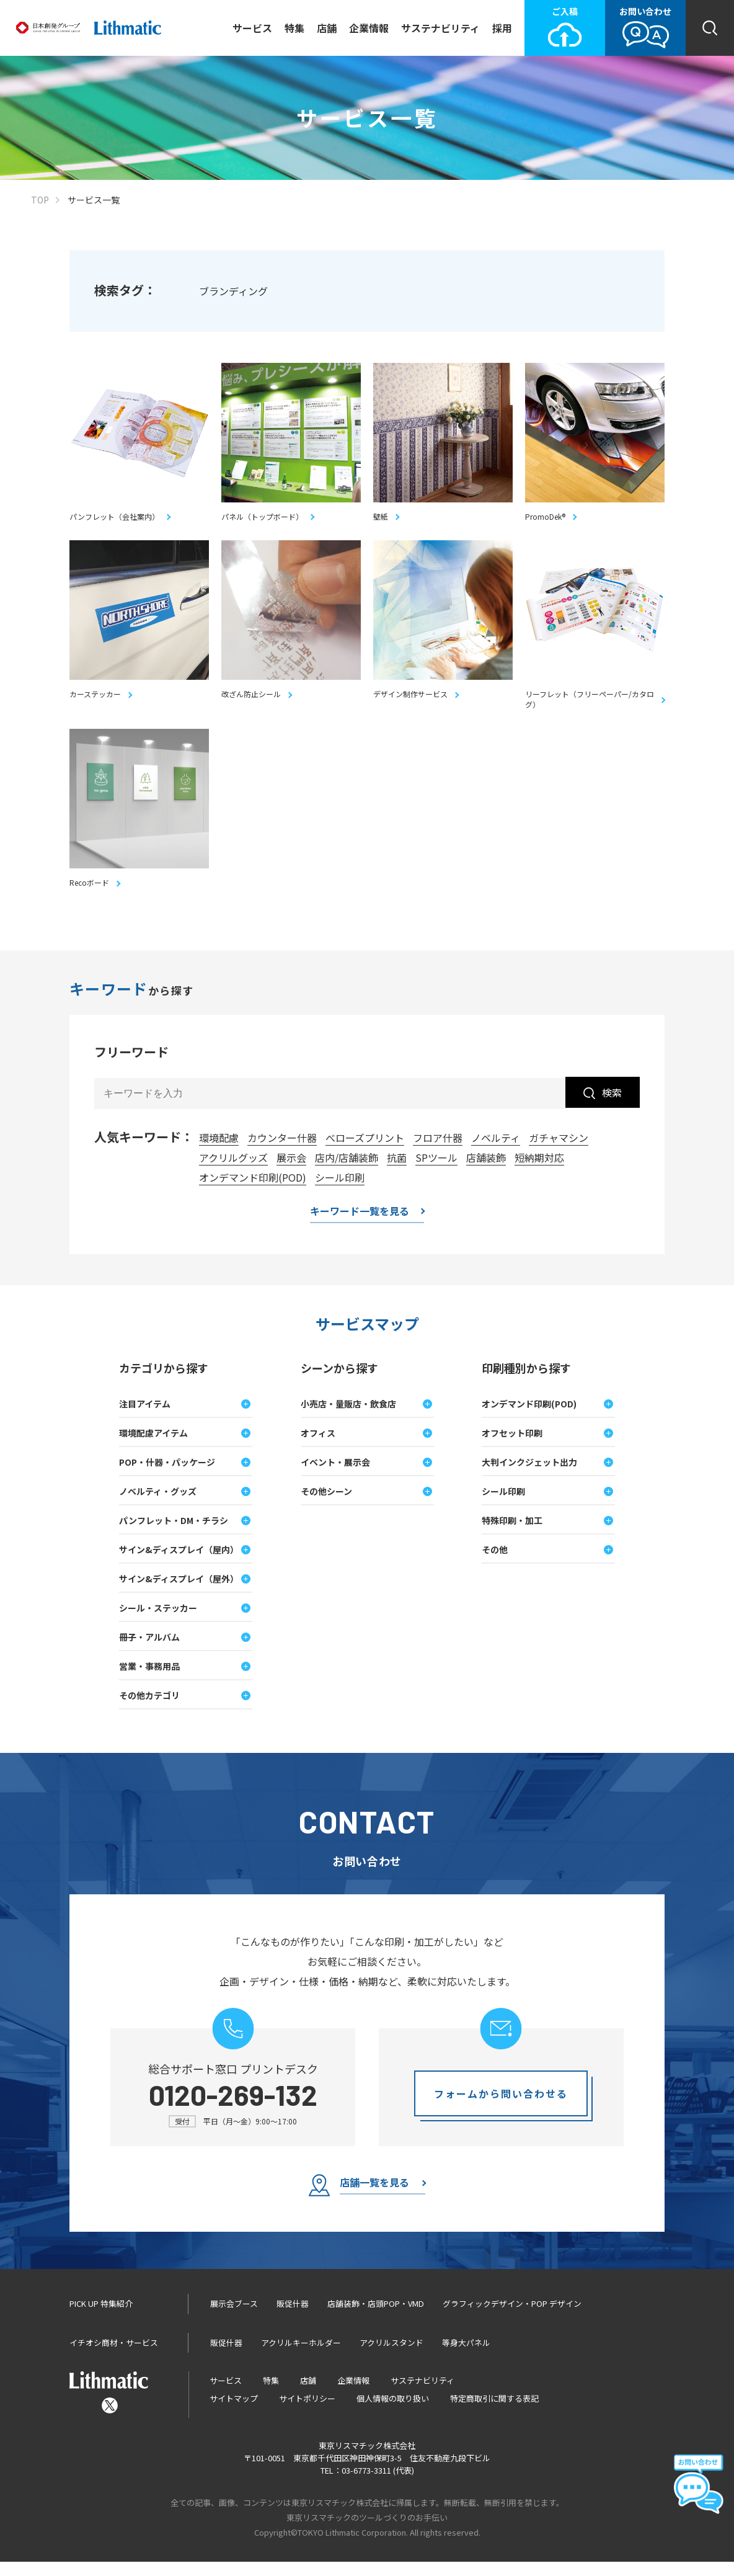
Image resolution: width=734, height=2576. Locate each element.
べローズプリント (364, 1151)
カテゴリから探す (163, 1381)
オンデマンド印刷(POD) (252, 1190)
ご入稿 (565, 27)
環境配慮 (219, 1151)
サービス (252, 27)
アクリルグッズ (233, 1171)
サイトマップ (234, 2412)
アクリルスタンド (391, 2356)
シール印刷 (340, 1190)
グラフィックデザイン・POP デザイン (512, 2317)
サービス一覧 (94, 200)
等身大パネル (466, 2356)
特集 (294, 27)
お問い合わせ (645, 27)
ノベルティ (495, 1151)
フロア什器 (437, 1151)
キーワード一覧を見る (359, 1225)
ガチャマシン (558, 1151)
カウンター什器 (282, 1151)
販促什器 (292, 2317)
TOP (40, 200)
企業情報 (369, 27)
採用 (502, 27)
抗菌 (397, 1171)
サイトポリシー (307, 2412)
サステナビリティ (440, 27)
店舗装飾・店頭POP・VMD (375, 2317)
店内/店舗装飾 (346, 1171)
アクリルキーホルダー (301, 2356)
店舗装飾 (486, 1171)
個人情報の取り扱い (392, 2412)
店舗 (327, 27)
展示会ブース (234, 2317)
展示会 (291, 1171)
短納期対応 (539, 1171)
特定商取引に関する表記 (494, 2412)
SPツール (436, 1171)
